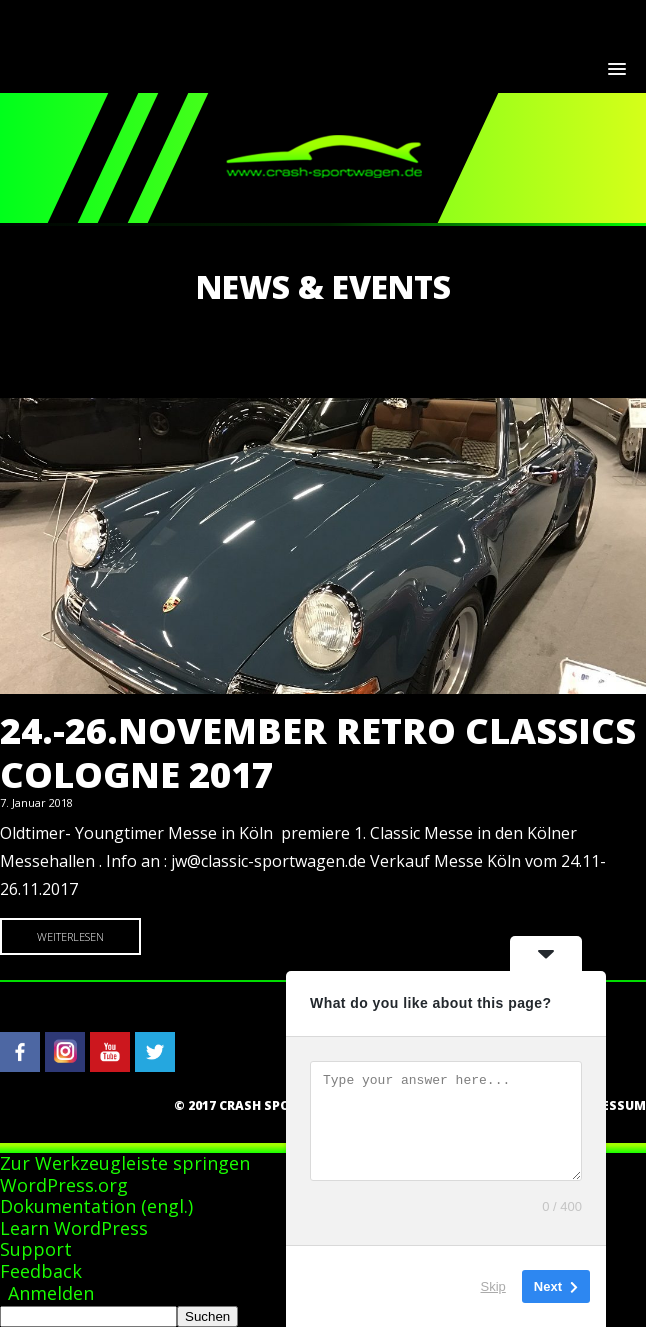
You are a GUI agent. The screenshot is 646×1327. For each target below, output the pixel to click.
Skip (493, 1286)
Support (36, 1249)
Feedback (41, 1271)
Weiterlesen (70, 936)
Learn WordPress (74, 1228)
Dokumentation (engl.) (96, 1206)
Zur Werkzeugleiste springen (125, 1163)
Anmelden (51, 1293)
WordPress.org (64, 1185)
